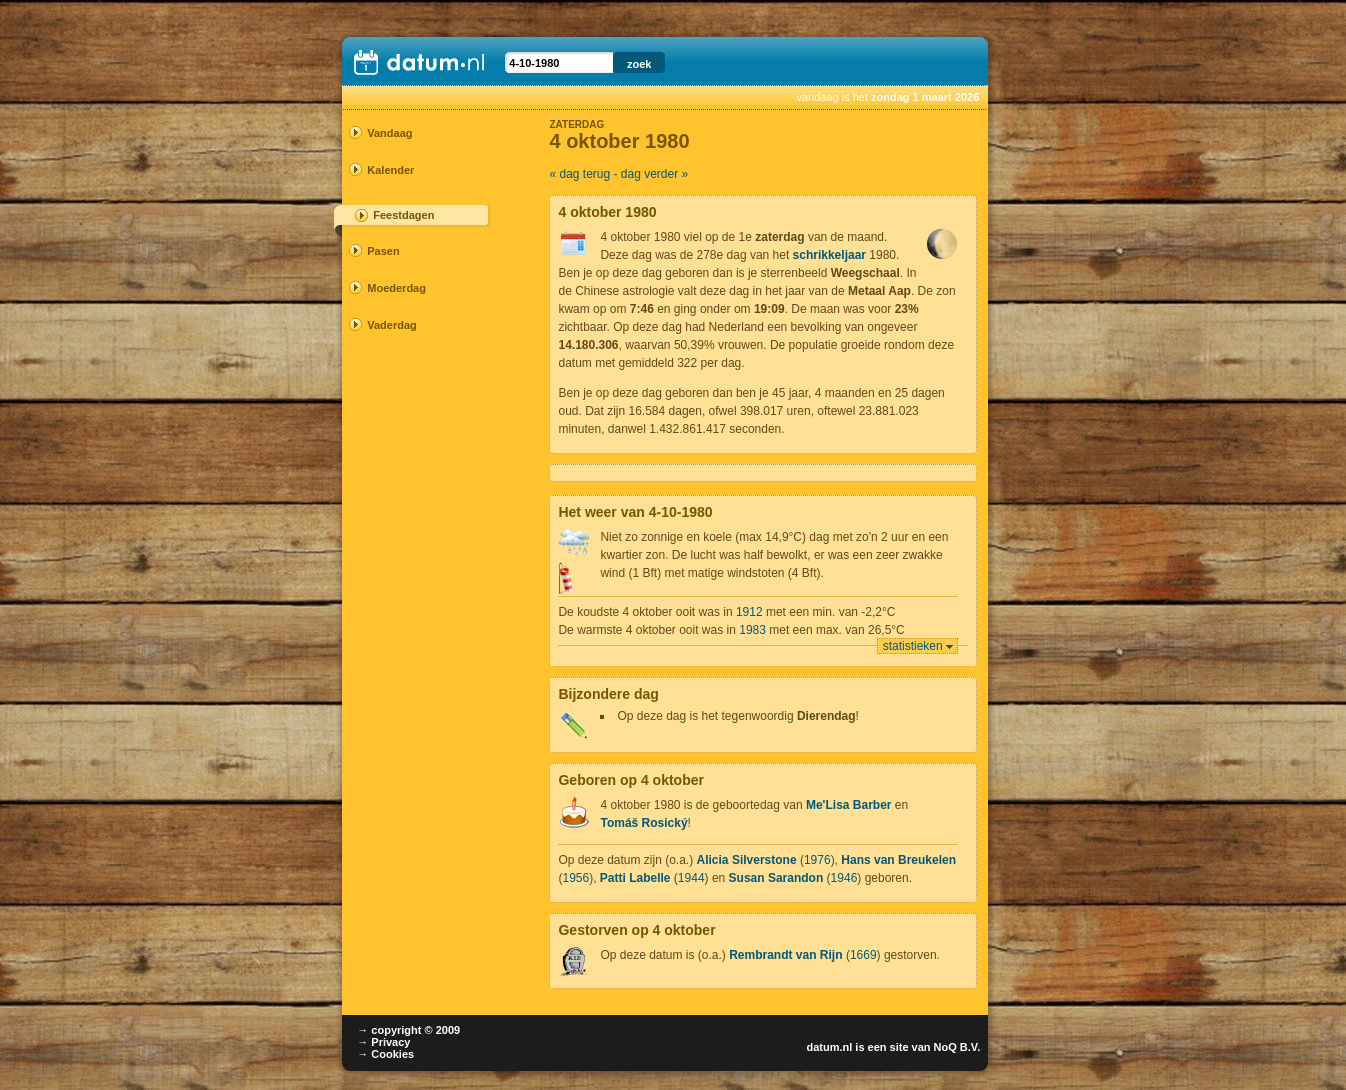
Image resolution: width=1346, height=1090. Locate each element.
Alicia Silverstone (747, 860)
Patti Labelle (635, 878)
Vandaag (389, 133)
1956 (575, 878)
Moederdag (396, 288)
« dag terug (579, 174)
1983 (752, 630)
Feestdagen (403, 215)
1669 (863, 955)
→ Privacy (383, 1042)
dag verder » (654, 174)
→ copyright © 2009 (408, 1030)
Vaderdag (392, 325)
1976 (817, 860)
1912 (749, 612)
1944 (691, 878)
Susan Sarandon (776, 878)
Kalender (390, 170)
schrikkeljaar (829, 255)
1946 (844, 878)
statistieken (913, 646)
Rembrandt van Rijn (785, 955)
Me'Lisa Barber (849, 805)
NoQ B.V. (957, 1047)
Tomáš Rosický (643, 823)
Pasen (383, 251)
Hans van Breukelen (898, 860)
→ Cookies (385, 1054)
